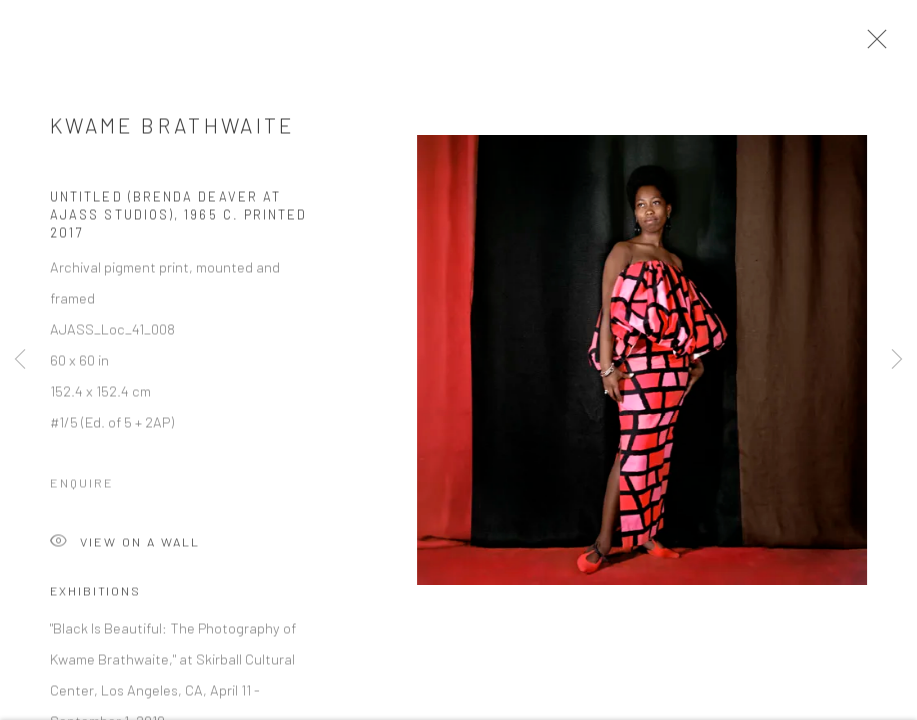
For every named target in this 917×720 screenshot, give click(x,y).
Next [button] (897, 360)
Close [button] (874, 45)
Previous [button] (20, 360)
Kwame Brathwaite (172, 129)
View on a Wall (125, 547)
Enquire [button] (82, 487)
